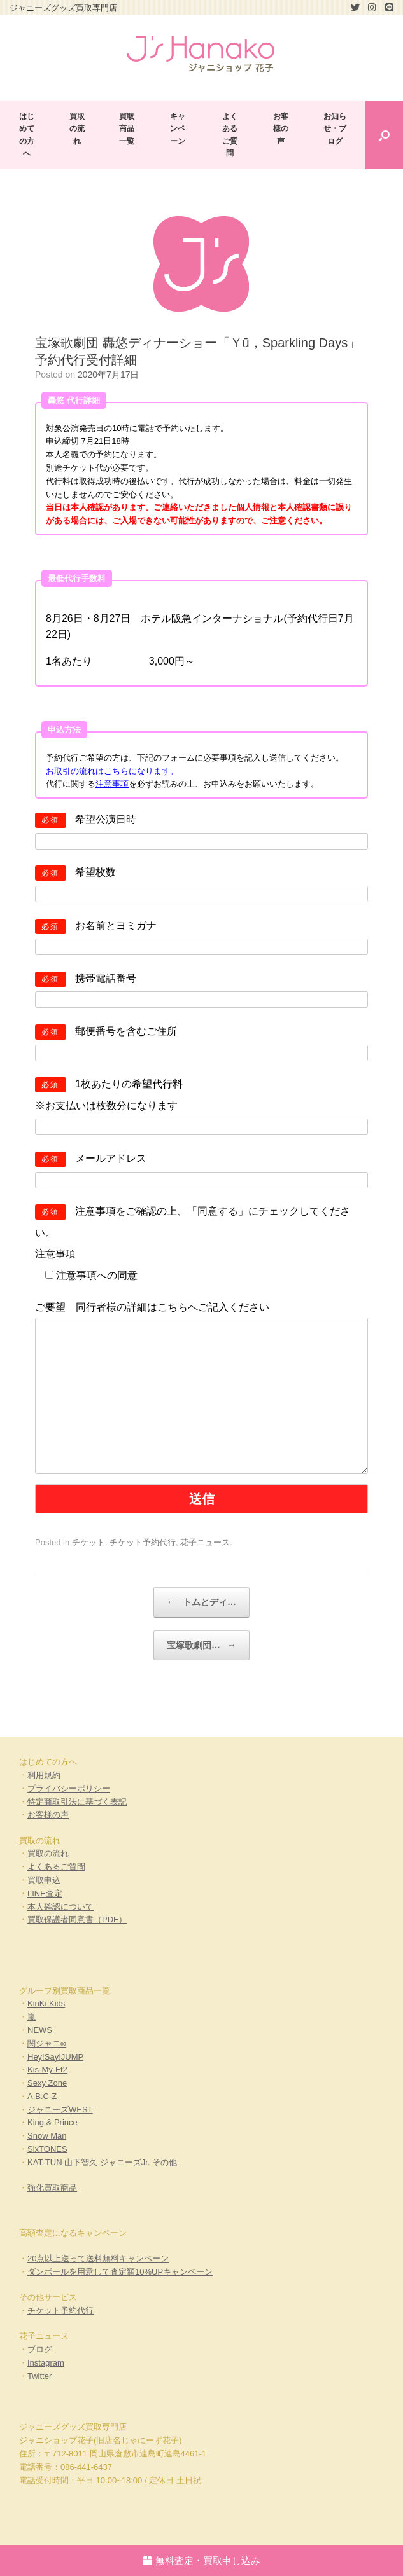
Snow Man (46, 2135)
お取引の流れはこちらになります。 (112, 771)
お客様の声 (280, 128)
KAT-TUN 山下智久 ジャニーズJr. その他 (103, 2162)
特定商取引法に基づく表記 (77, 1802)
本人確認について (60, 1906)
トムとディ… (201, 1602)
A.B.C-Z (42, 2096)
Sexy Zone (47, 2083)
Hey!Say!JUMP (55, 2057)
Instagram (45, 2362)
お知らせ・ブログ (334, 128)
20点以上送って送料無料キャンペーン (98, 2258)
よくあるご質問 (229, 135)
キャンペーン (177, 128)
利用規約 (43, 1775)
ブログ (39, 2349)
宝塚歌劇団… (201, 1645)
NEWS (39, 2030)
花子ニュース (205, 1542)
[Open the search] (384, 135)
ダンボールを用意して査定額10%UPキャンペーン (120, 2271)
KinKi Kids (46, 2003)
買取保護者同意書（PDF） (77, 1919)
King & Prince (52, 2122)
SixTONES (47, 2149)
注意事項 (112, 784)
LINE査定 (44, 1893)
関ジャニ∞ (46, 2043)
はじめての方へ (26, 135)
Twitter (39, 2376)
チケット (88, 1542)
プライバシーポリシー (68, 1788)
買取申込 (43, 1880)
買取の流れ (77, 128)
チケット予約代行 (143, 1542)
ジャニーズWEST (60, 2109)
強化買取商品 (52, 2188)
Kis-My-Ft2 (47, 2069)
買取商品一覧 (126, 128)
